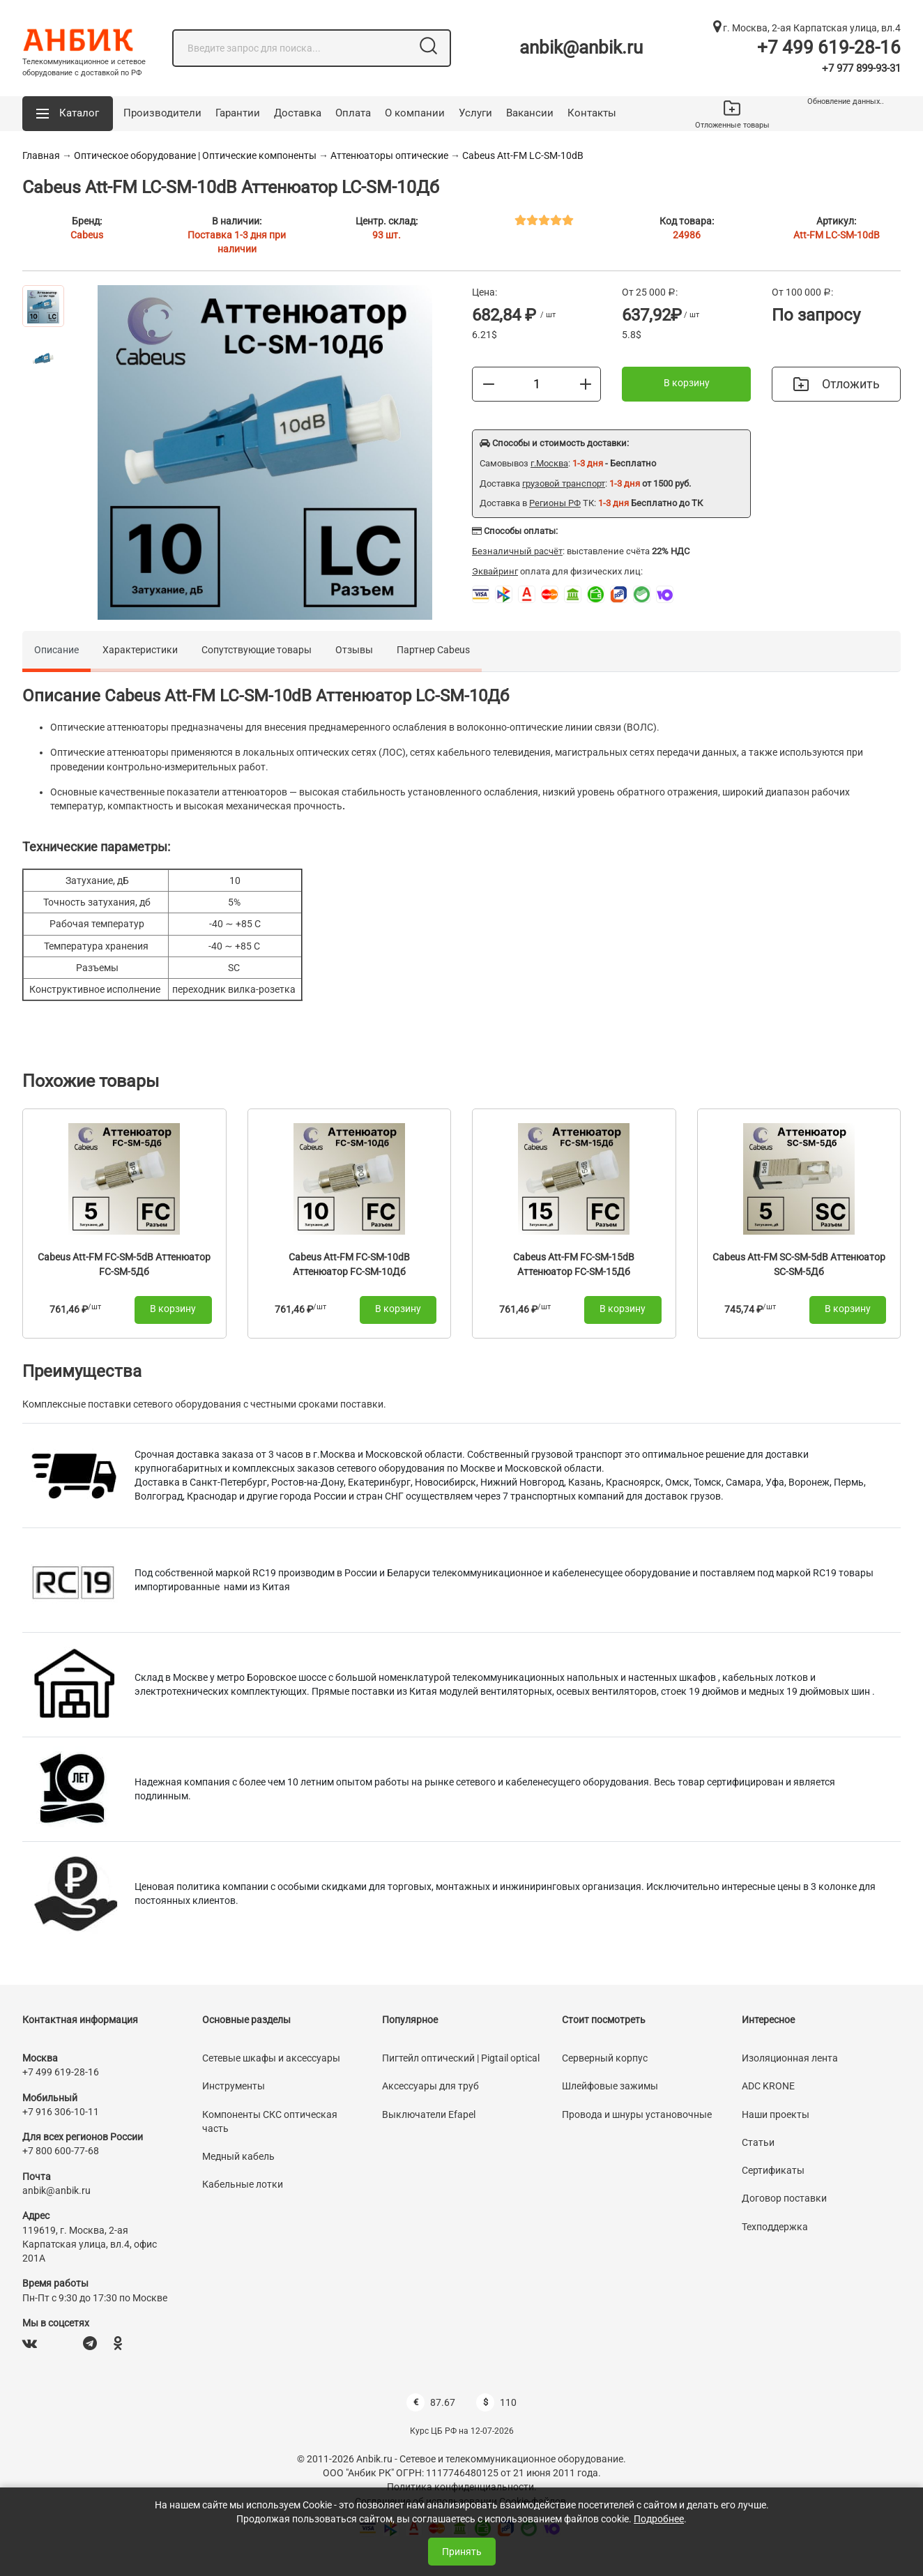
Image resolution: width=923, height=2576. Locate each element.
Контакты (591, 113)
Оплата (353, 113)
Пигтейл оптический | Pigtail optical (461, 2058)
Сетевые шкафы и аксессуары (271, 2058)
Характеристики (140, 649)
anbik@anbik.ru (581, 47)
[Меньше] (488, 383)
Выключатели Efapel (428, 2114)
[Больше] (585, 383)
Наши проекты (775, 2114)
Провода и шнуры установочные (637, 2114)
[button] (67, 113)
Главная (41, 155)
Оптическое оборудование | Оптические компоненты (195, 155)
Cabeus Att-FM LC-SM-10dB (522, 155)
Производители (162, 113)
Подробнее (659, 2518)
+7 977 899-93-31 (861, 68)
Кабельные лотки (242, 2184)
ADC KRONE (768, 2085)
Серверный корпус (605, 2058)
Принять (462, 2551)
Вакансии (530, 113)
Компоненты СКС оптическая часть (269, 2121)
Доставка (297, 113)
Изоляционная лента (790, 2058)
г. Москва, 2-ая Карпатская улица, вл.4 (807, 27)
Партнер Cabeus (433, 649)
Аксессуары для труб (430, 2085)
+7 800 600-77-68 (60, 2150)
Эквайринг (495, 571)
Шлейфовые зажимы (610, 2085)
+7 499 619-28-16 (829, 47)
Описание (56, 649)
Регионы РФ (555, 503)
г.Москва (549, 463)
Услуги (475, 113)
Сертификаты (773, 2170)
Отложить (836, 383)
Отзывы (354, 649)
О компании (415, 113)
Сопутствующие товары (256, 649)
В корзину (687, 382)
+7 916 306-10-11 (60, 2111)
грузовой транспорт (563, 483)
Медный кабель (238, 2156)
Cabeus (86, 235)
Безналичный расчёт (517, 551)
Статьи (758, 2142)
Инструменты (233, 2085)
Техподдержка (775, 2226)
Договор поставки (784, 2198)
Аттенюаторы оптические (389, 155)
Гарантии (237, 113)
